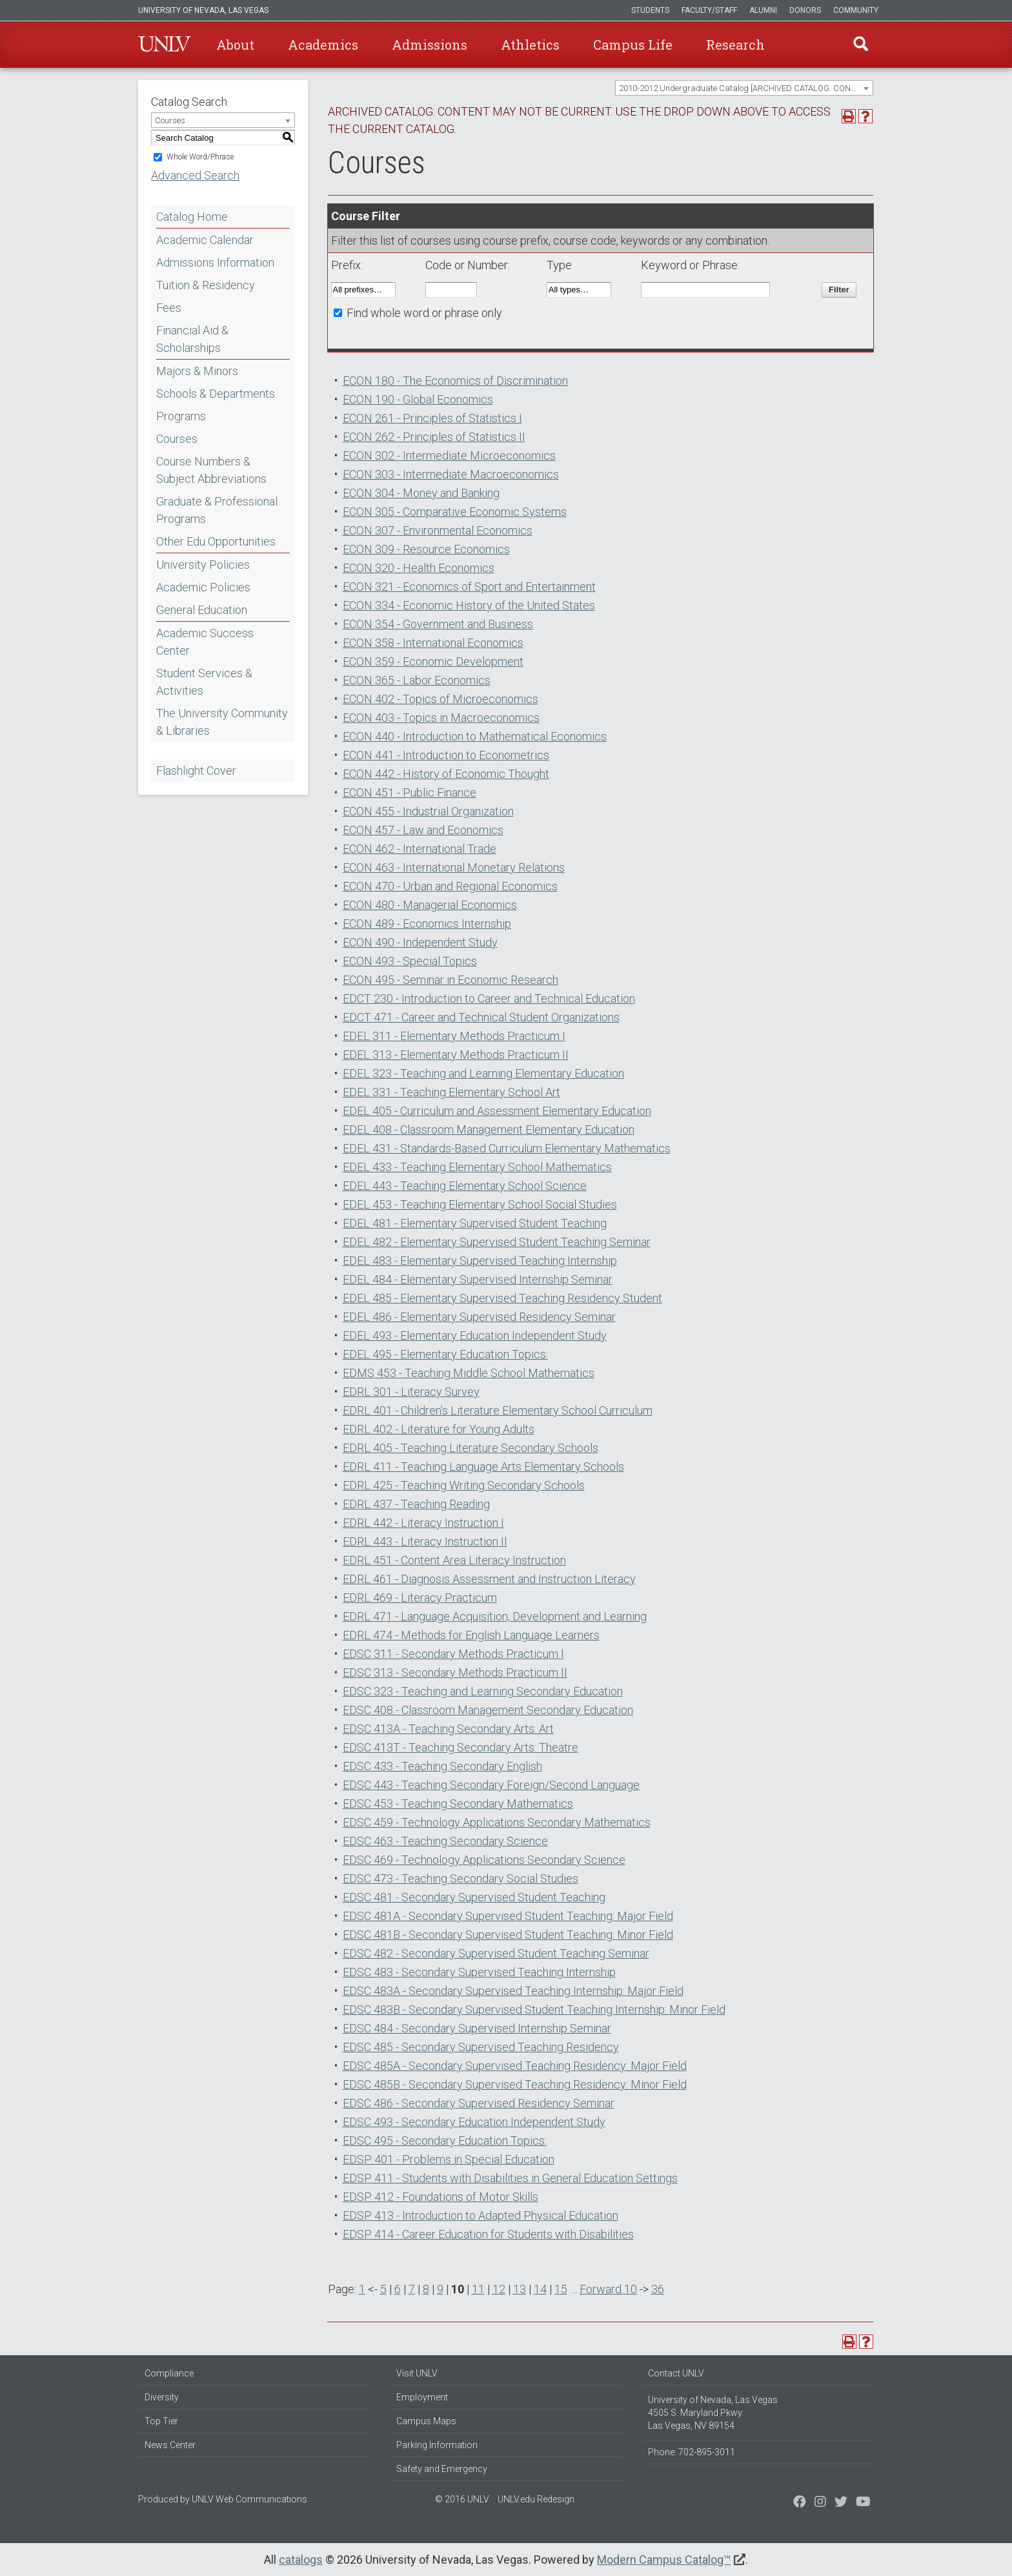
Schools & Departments (215, 393)
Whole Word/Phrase (200, 156)
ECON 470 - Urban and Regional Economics (450, 886)
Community (855, 10)
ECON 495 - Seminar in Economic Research (450, 979)
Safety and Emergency (441, 2469)
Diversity (162, 2397)
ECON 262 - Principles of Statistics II (434, 437)
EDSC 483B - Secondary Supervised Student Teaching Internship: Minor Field (534, 2009)
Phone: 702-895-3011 (691, 2452)
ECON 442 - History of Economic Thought (446, 774)
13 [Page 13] (519, 2289)
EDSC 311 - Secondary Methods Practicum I (453, 1654)
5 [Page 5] (383, 2289)
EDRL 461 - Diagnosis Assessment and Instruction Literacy (489, 1579)
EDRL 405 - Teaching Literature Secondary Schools (470, 1448)
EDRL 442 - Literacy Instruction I (423, 1522)
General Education (201, 610)
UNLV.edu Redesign (536, 2499)
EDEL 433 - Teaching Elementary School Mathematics (477, 1167)
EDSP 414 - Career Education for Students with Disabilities (488, 2234)
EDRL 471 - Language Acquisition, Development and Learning (495, 1616)
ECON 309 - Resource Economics (426, 549)
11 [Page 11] (478, 2289)
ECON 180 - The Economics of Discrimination (455, 380)
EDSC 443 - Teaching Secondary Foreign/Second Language (491, 1785)
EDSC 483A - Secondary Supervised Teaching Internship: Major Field (513, 1991)
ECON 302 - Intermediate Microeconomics (449, 455)
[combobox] (744, 88)
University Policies (203, 564)
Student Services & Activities (204, 681)
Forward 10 (608, 2289)
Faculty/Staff (709, 10)
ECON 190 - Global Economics (418, 399)
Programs (181, 416)
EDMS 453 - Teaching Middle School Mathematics (468, 1373)
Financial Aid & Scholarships (192, 338)
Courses (176, 438)
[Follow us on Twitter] (820, 2503)
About (235, 44)
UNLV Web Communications (249, 2499)
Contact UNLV (676, 2373)
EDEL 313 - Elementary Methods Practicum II (456, 1054)
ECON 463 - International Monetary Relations (454, 867)
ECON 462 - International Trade (419, 848)
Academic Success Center (205, 641)
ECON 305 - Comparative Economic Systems (455, 511)
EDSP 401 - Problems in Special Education (448, 2159)
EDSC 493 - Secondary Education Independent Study (474, 2122)
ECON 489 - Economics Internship (427, 923)
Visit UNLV (417, 2373)
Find (860, 44)
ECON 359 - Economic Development (433, 661)
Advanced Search (195, 175)
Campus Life (633, 44)
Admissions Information (215, 262)
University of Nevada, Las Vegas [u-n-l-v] (203, 10)
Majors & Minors (197, 371)
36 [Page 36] (657, 2289)
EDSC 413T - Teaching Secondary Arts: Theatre (460, 1747)
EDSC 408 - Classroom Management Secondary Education (488, 1710)
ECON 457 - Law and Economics (423, 830)
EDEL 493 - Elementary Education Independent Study (475, 1335)
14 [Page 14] (540, 2289)
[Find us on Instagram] (841, 2503)
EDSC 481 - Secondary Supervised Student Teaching (474, 1897)
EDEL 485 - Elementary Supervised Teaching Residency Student (502, 1298)
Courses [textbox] (170, 120)
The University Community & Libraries (222, 721)
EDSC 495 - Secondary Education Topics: (445, 2140)
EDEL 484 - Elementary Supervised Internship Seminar (477, 1279)
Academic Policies (203, 587)
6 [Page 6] (397, 2289)
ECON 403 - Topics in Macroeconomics (441, 717)
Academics (323, 44)
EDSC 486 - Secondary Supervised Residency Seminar (478, 2103)
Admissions (429, 44)
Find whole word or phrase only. (425, 313)
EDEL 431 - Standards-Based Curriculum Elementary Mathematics (507, 1148)
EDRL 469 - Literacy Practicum (420, 1597)
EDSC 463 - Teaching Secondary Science (445, 1841)
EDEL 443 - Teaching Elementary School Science (465, 1185)
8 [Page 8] (426, 2289)
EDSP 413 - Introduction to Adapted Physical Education (480, 2215)
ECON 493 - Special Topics (410, 961)
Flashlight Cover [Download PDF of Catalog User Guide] (196, 770)
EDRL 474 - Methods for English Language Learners (471, 1635)
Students (650, 10)
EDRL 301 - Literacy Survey (411, 1391)
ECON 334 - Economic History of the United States (469, 605)
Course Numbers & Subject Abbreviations (211, 470)
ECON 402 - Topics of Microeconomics (440, 699)
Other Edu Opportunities (216, 541)
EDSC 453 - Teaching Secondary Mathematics (458, 1803)
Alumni (763, 10)
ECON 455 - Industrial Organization (428, 811)
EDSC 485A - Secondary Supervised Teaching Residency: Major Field (515, 2065)
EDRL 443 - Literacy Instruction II (425, 1541)
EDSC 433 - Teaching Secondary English (442, 1766)
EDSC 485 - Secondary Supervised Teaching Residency (481, 2047)
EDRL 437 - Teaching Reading (416, 1504)
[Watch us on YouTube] (863, 2503)
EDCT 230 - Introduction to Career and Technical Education (489, 998)
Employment (422, 2397)
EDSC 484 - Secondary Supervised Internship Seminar (477, 2028)
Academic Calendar (205, 240)
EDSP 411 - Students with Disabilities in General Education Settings (510, 2178)
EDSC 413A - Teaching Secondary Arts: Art (448, 1728)
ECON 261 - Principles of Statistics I (432, 418)
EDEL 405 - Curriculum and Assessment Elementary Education (497, 1111)
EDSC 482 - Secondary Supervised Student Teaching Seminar (496, 1953)
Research (735, 44)
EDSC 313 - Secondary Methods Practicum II (455, 1672)
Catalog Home (192, 216)
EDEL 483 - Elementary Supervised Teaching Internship (480, 1260)
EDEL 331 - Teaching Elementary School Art (451, 1092)
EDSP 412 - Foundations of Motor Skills (440, 2196)
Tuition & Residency (205, 285)
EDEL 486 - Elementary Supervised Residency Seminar (479, 1317)
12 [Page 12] (498, 2289)
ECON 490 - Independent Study (420, 942)
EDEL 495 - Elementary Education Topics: (445, 1354)
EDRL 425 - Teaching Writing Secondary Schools (464, 1485)
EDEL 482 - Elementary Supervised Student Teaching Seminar (497, 1242)
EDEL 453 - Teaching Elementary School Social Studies (480, 1204)
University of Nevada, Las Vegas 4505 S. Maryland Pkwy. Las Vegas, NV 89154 (713, 2413)
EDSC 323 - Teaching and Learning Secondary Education (483, 1691)
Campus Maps (426, 2421)
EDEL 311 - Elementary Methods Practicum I (454, 1036)
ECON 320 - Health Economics (418, 568)
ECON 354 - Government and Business (438, 624)
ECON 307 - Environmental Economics (437, 530)
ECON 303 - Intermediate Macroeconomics (451, 474)
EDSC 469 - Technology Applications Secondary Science (484, 1859)
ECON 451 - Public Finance (409, 792)
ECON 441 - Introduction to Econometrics (446, 755)
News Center (170, 2445)
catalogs (301, 2559)
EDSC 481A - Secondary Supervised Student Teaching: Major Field (508, 1916)
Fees (168, 307)
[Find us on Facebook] (799, 2503)
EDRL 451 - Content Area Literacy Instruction (454, 1560)
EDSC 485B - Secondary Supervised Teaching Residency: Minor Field (515, 2084)
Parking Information (437, 2445)
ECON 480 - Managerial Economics (430, 905)
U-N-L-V (164, 44)
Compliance (169, 2373)
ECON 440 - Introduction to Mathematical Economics (475, 736)
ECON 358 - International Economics (433, 642)
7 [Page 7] (412, 2289)
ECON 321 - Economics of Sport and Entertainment (469, 586)
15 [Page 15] (560, 2289)
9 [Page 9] (440, 2289)
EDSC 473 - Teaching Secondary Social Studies (460, 1878)
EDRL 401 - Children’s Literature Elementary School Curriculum (498, 1410)
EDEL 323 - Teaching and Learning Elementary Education (483, 1073)
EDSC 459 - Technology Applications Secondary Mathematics (497, 1822)
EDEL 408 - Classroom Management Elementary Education (488, 1129)
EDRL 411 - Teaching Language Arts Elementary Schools (483, 1466)
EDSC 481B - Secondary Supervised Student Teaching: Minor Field (508, 1934)
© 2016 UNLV (462, 2499)
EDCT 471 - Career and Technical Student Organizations (481, 1017)
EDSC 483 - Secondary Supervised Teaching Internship (479, 1972)
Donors (805, 10)
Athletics (530, 44)
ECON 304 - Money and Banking (421, 493)
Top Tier (161, 2421)
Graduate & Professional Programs (217, 510)
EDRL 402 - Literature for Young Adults (438, 1429)
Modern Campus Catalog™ (664, 2559)
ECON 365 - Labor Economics (417, 680)
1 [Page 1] (362, 2289)
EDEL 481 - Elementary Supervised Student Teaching (475, 1223)
